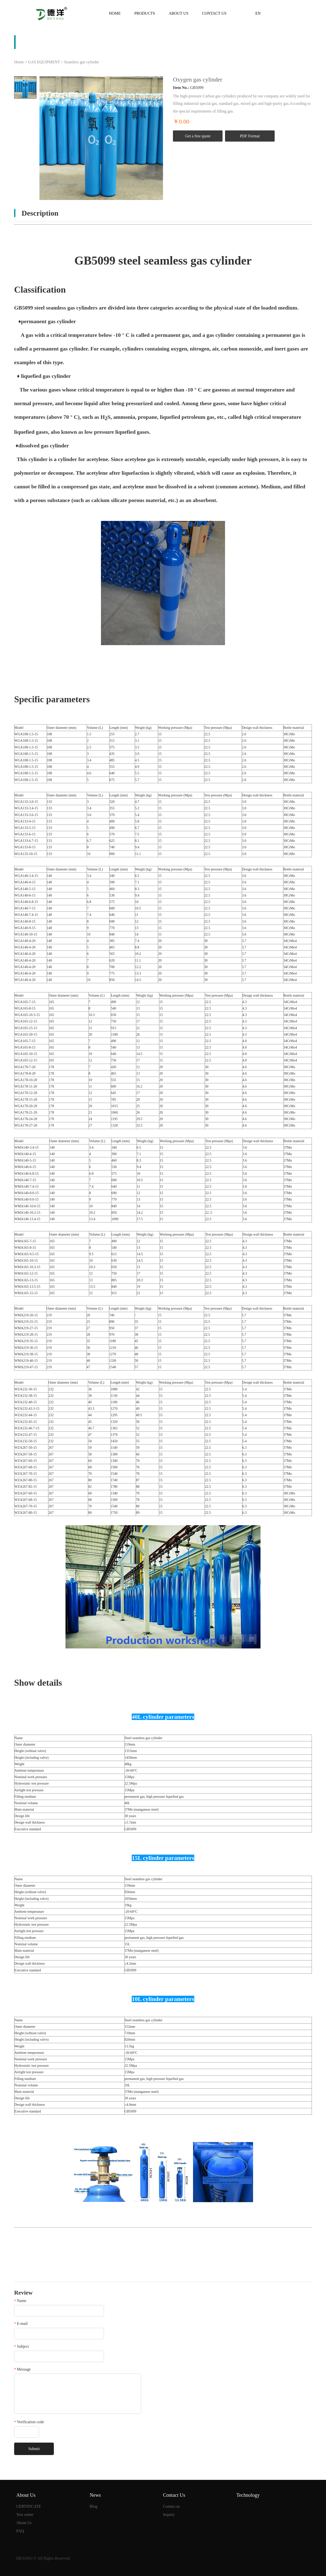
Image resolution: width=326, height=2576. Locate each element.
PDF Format (250, 136)
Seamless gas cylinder (81, 62)
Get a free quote (198, 136)
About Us (178, 13)
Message (22, 2369)
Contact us (171, 2506)
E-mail (21, 2323)
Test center (25, 2514)
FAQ (20, 2531)
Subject (21, 2346)
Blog (93, 2506)
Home (115, 13)
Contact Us (214, 13)
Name (20, 2301)
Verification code (29, 2422)
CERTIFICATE (28, 2506)
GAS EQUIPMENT (44, 62)
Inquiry (169, 2514)
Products (144, 13)
